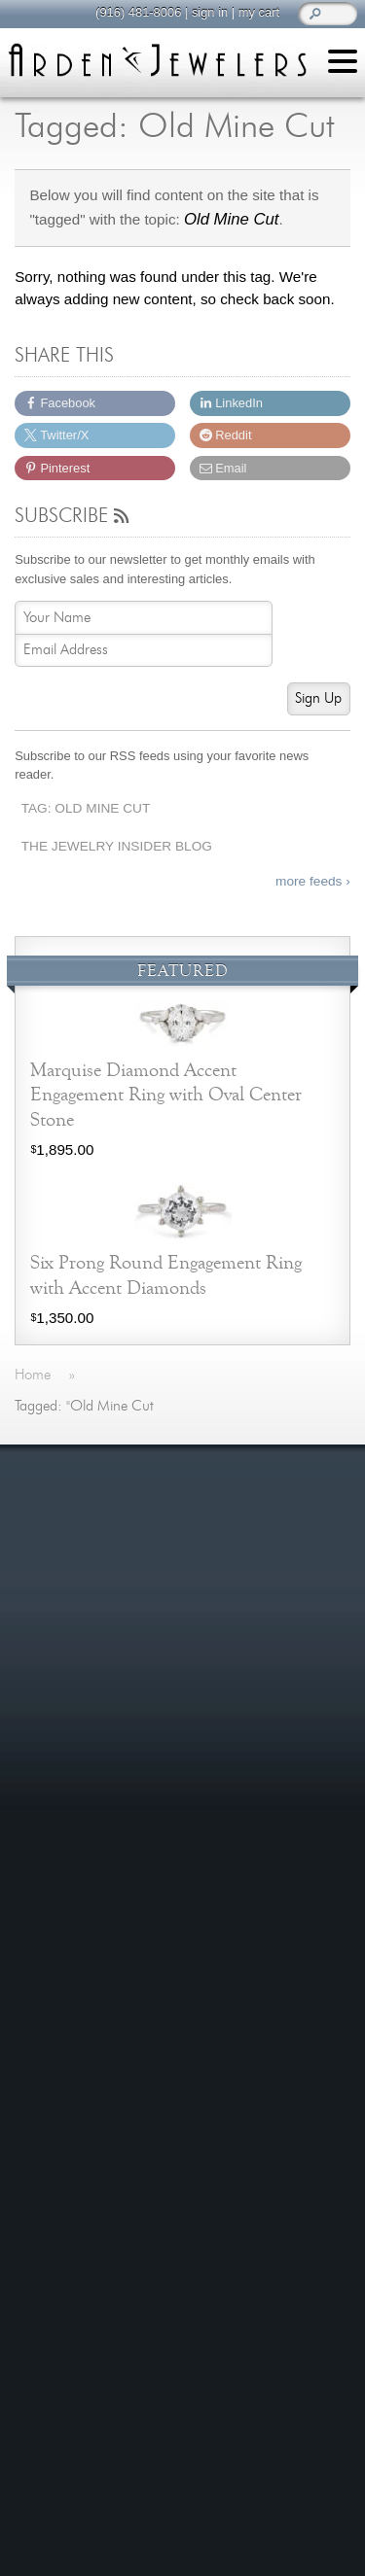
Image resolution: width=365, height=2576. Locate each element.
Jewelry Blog (77, 1801)
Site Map (64, 1896)
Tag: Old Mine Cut (86, 808)
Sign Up (318, 698)
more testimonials (183, 1582)
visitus (243, 2401)
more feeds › (312, 881)
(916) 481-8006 (135, 12)
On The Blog (83, 1949)
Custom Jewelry (87, 1731)
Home (55, 1661)
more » (329, 1506)
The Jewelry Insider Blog (116, 846)
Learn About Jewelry (102, 1684)
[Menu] (342, 65)
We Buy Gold (78, 1755)
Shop (52, 1707)
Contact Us (71, 1778)
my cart (256, 12)
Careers (61, 1872)
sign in (207, 12)
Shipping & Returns (99, 1849)
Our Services (78, 1826)
